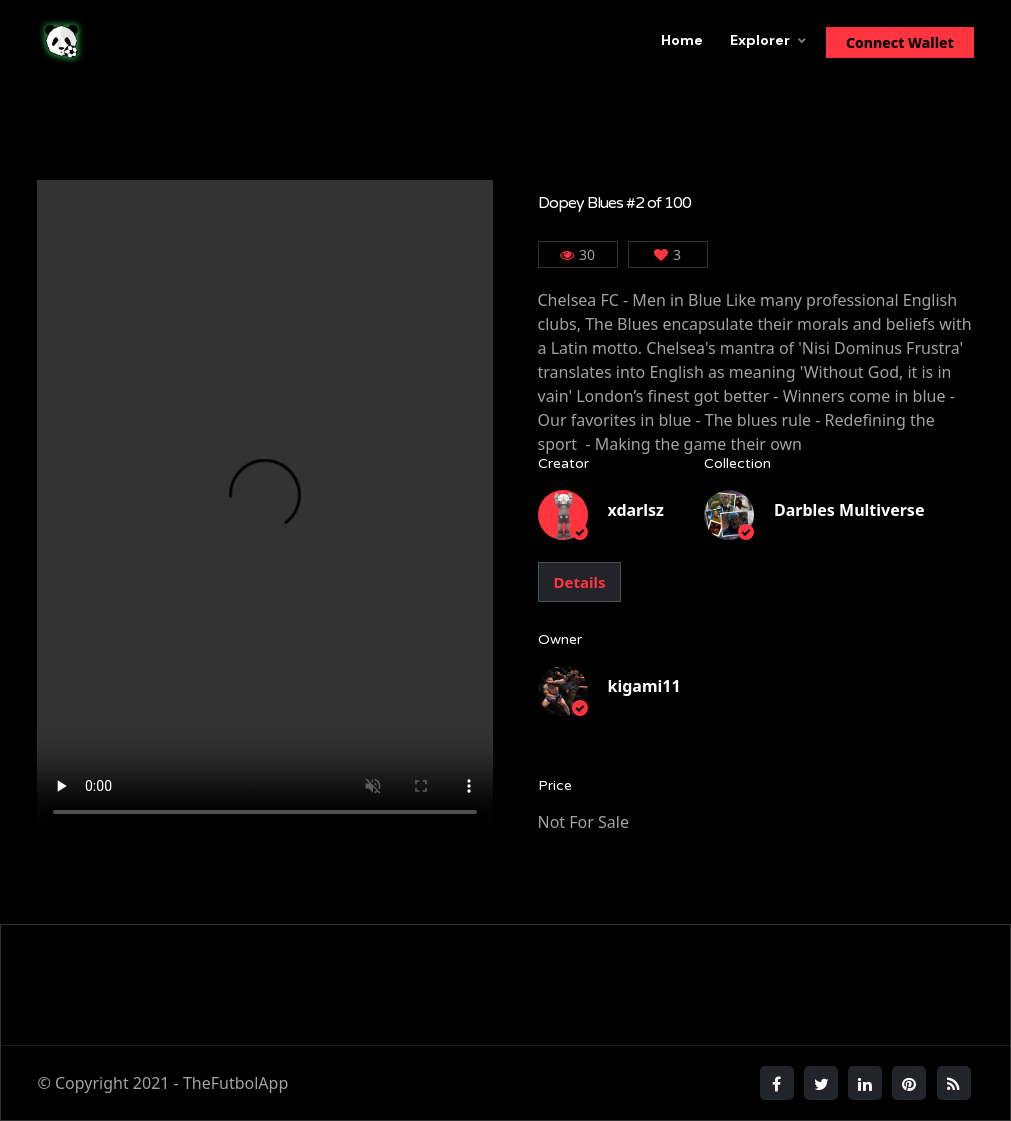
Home (682, 40)
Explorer (760, 40)
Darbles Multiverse (849, 510)
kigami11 (644, 686)
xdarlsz (636, 510)
